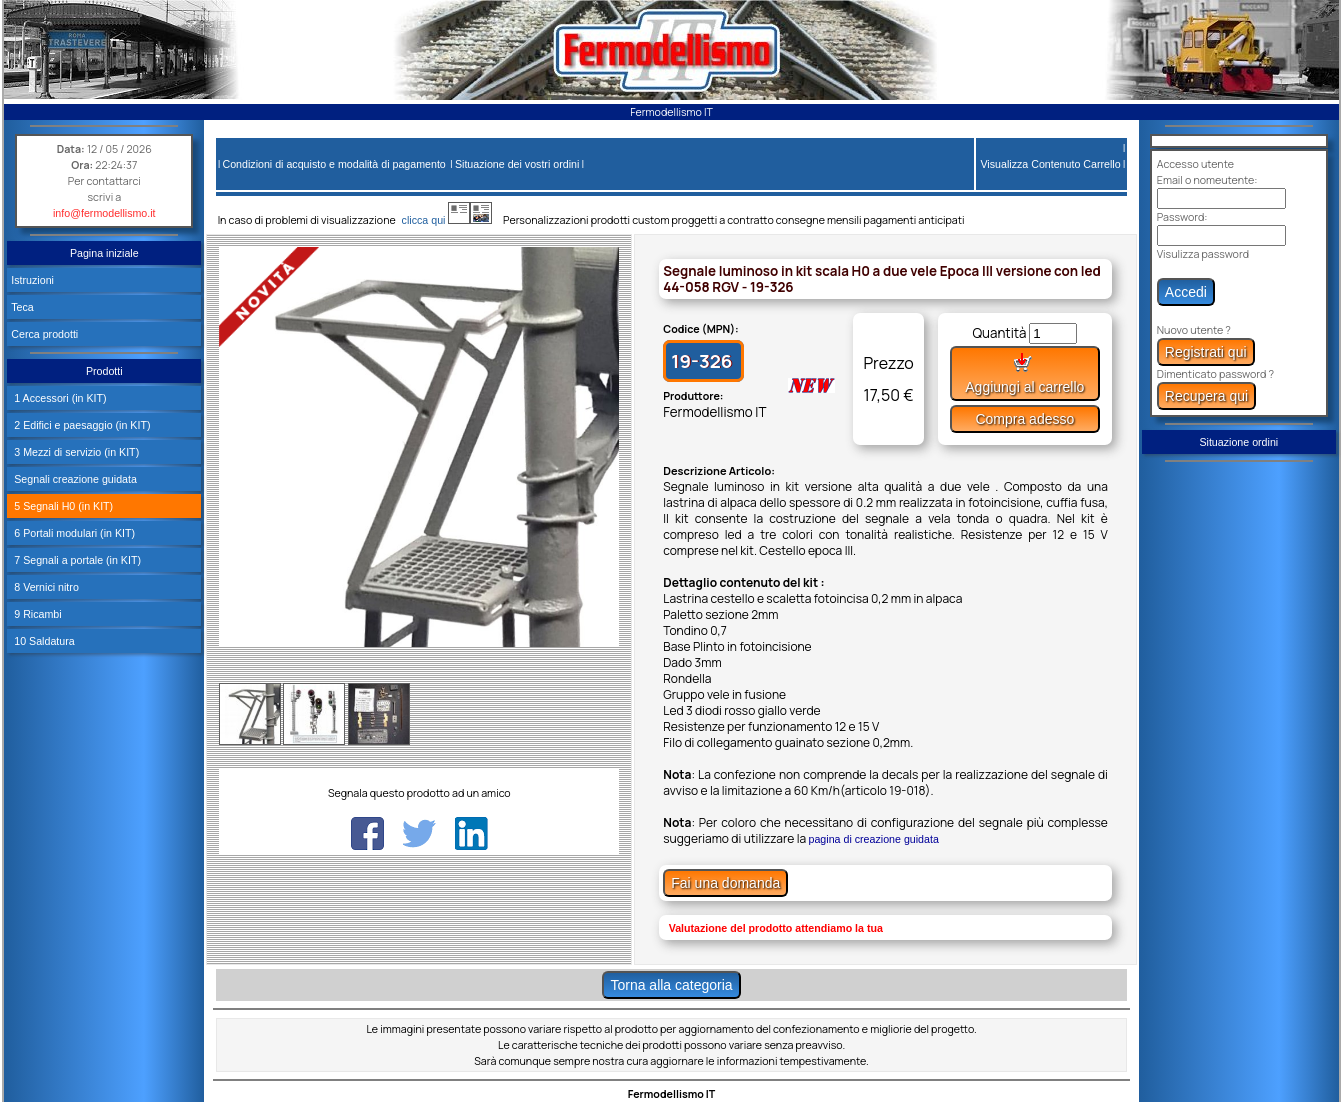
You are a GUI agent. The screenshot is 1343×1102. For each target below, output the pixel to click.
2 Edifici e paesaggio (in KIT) (80, 425)
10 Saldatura (42, 641)
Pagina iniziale (104, 253)
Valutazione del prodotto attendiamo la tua (776, 928)
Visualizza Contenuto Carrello (1050, 164)
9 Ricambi (36, 614)
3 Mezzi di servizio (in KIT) (75, 452)
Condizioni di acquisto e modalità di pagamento (333, 164)
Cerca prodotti (44, 334)
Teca (22, 307)
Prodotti (104, 371)
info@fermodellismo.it (104, 213)
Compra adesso (1024, 419)
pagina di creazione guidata (874, 839)
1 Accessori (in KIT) (58, 398)
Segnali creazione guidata (74, 479)
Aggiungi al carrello (1024, 373)
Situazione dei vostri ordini (517, 164)
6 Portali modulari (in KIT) (73, 533)
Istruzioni (32, 280)
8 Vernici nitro (45, 587)
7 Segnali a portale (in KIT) (76, 560)
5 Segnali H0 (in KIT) (62, 506)
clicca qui (433, 220)
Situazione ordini (1238, 442)
